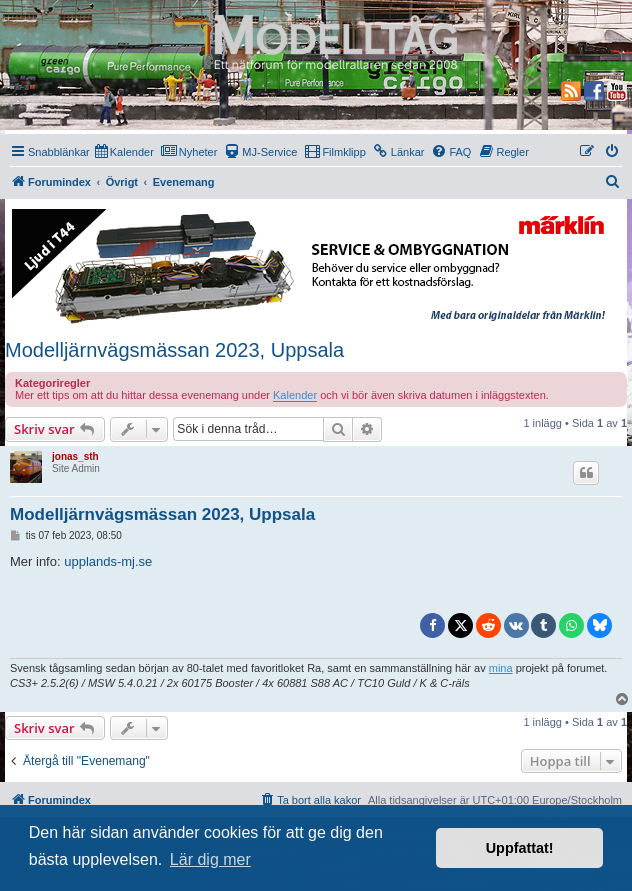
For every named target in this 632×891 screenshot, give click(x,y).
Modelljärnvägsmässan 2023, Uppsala (174, 350)
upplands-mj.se (108, 561)
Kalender (295, 395)
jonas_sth (75, 456)
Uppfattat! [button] (520, 848)
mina (501, 668)
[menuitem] (124, 152)
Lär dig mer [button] (210, 859)
